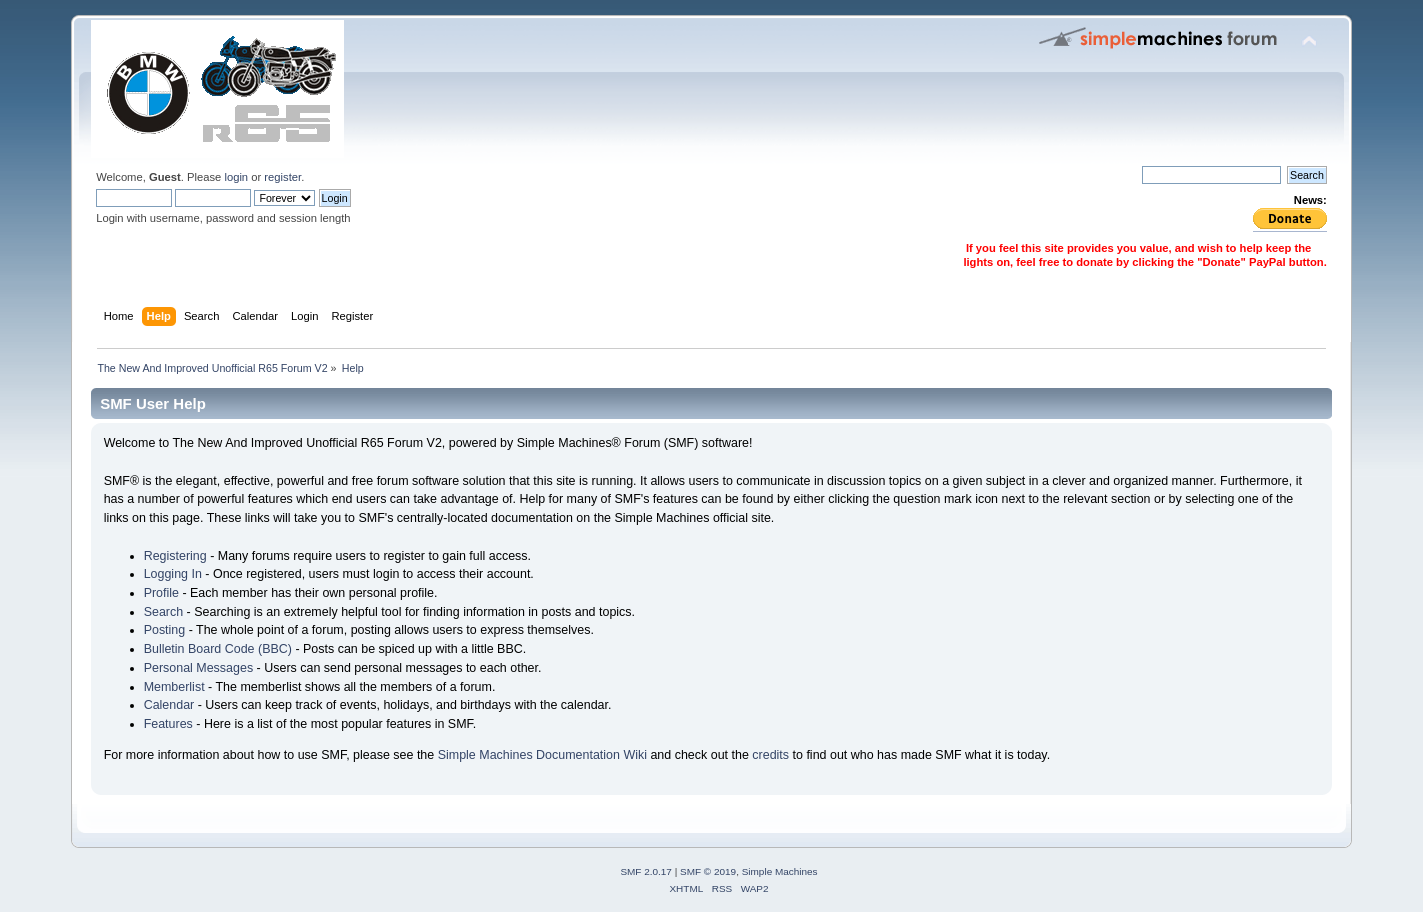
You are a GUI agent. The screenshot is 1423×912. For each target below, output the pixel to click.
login (236, 177)
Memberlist (174, 687)
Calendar (169, 705)
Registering (175, 556)
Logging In (173, 574)
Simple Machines (780, 871)
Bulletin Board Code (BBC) (218, 649)
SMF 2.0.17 (646, 871)
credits (770, 755)
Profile (161, 593)
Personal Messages (199, 668)
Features (168, 724)
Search (164, 612)
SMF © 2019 (708, 871)
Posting (165, 630)
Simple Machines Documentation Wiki (542, 755)
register (282, 177)
